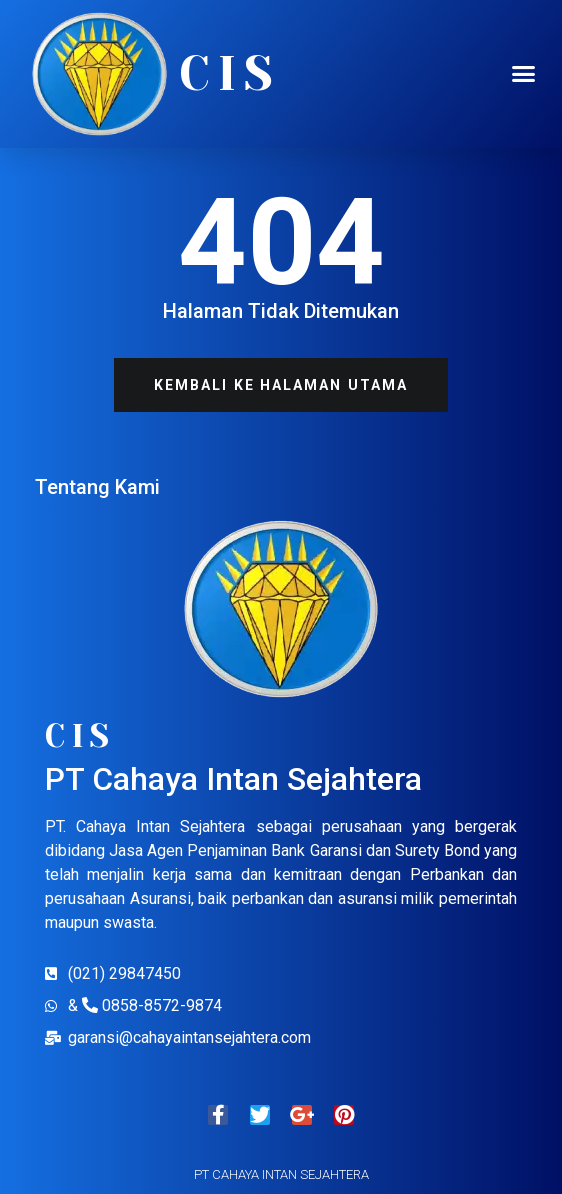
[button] (523, 74)
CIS (230, 74)
